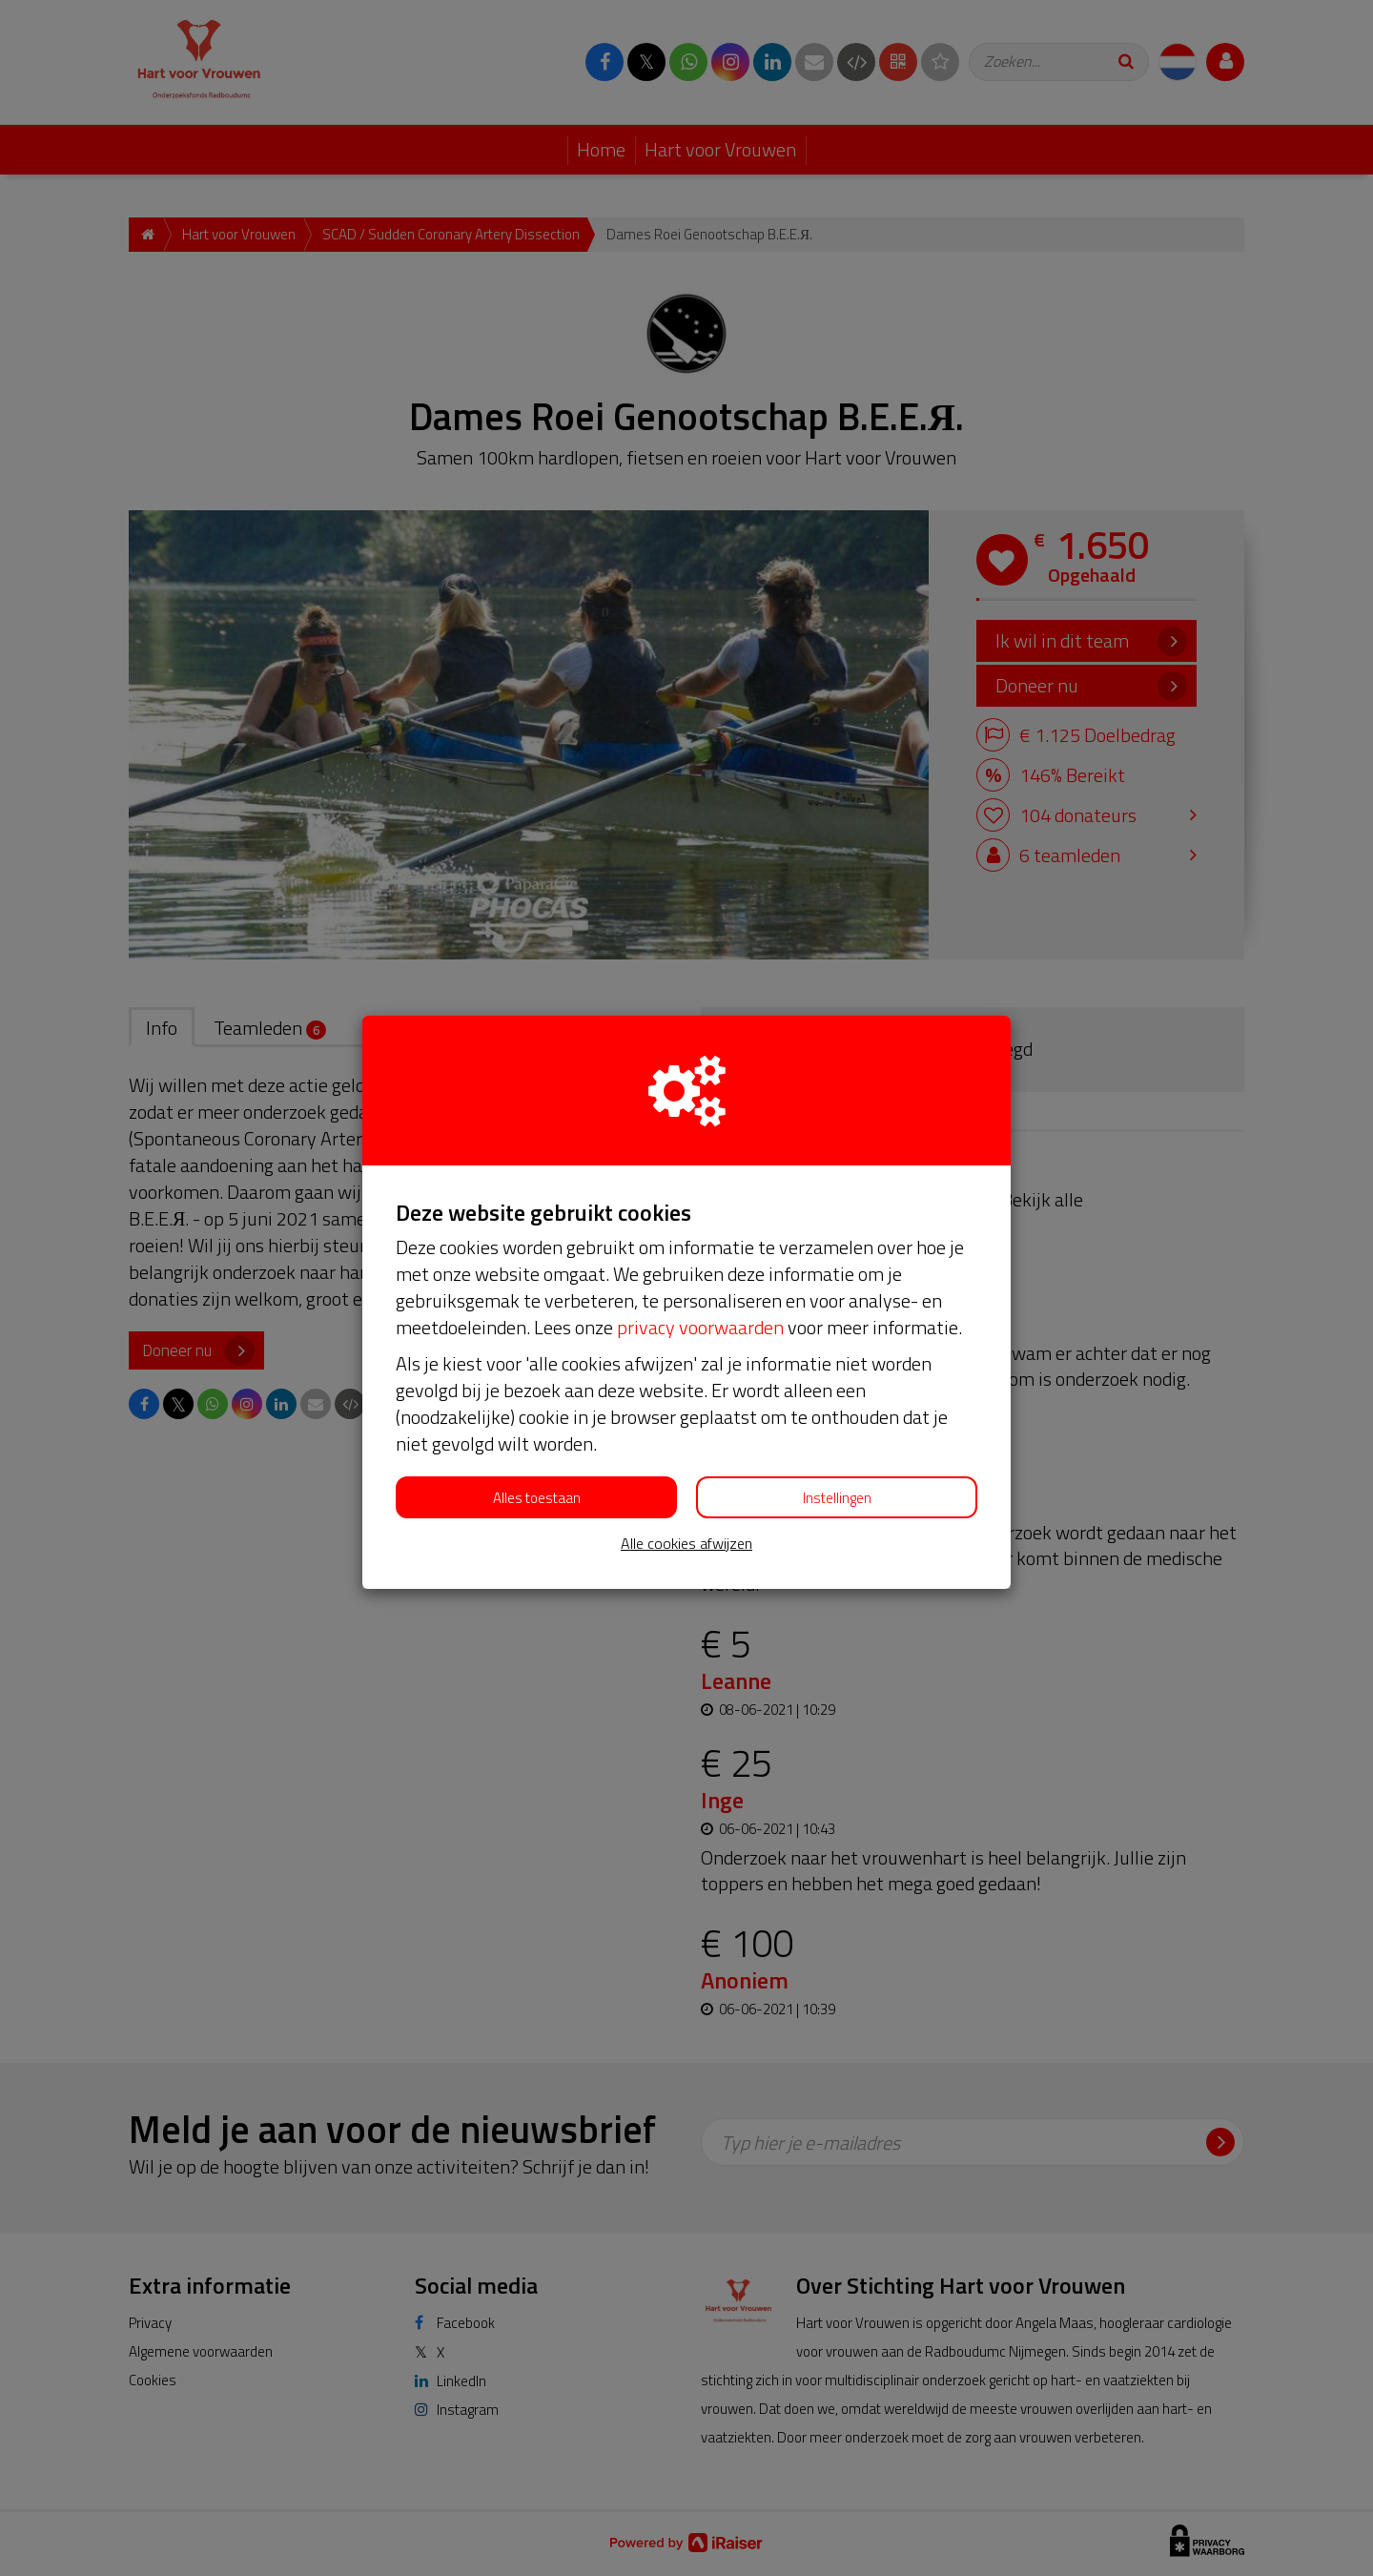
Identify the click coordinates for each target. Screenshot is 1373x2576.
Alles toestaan (537, 1498)
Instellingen (837, 1498)
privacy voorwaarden (700, 1327)
